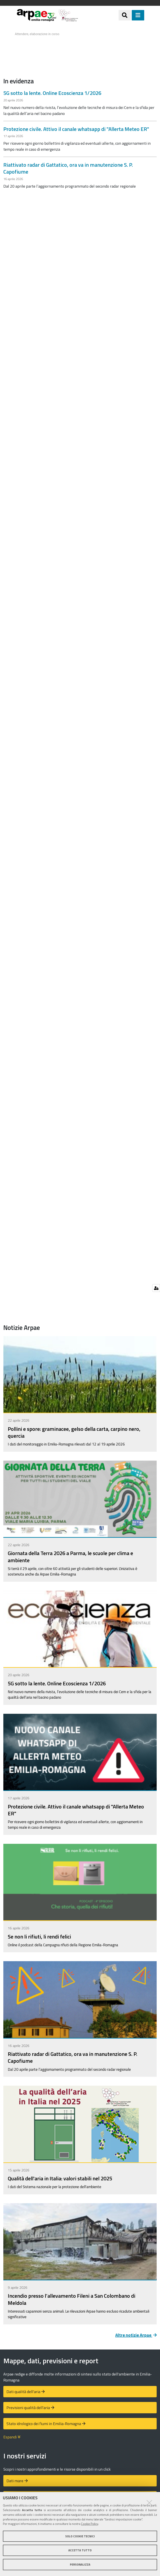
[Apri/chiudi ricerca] (125, 15)
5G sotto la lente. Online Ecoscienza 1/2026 (52, 93)
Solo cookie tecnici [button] (80, 2536)
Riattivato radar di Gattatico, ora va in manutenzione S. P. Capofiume (68, 168)
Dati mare (14, 2481)
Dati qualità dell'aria (23, 2392)
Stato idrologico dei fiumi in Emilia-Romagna (43, 2424)
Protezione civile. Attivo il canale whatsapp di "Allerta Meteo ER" (76, 129)
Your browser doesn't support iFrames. (80, 45)
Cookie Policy (89, 2524)
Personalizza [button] (80, 2564)
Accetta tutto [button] (80, 2550)
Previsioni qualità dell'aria (28, 2408)
